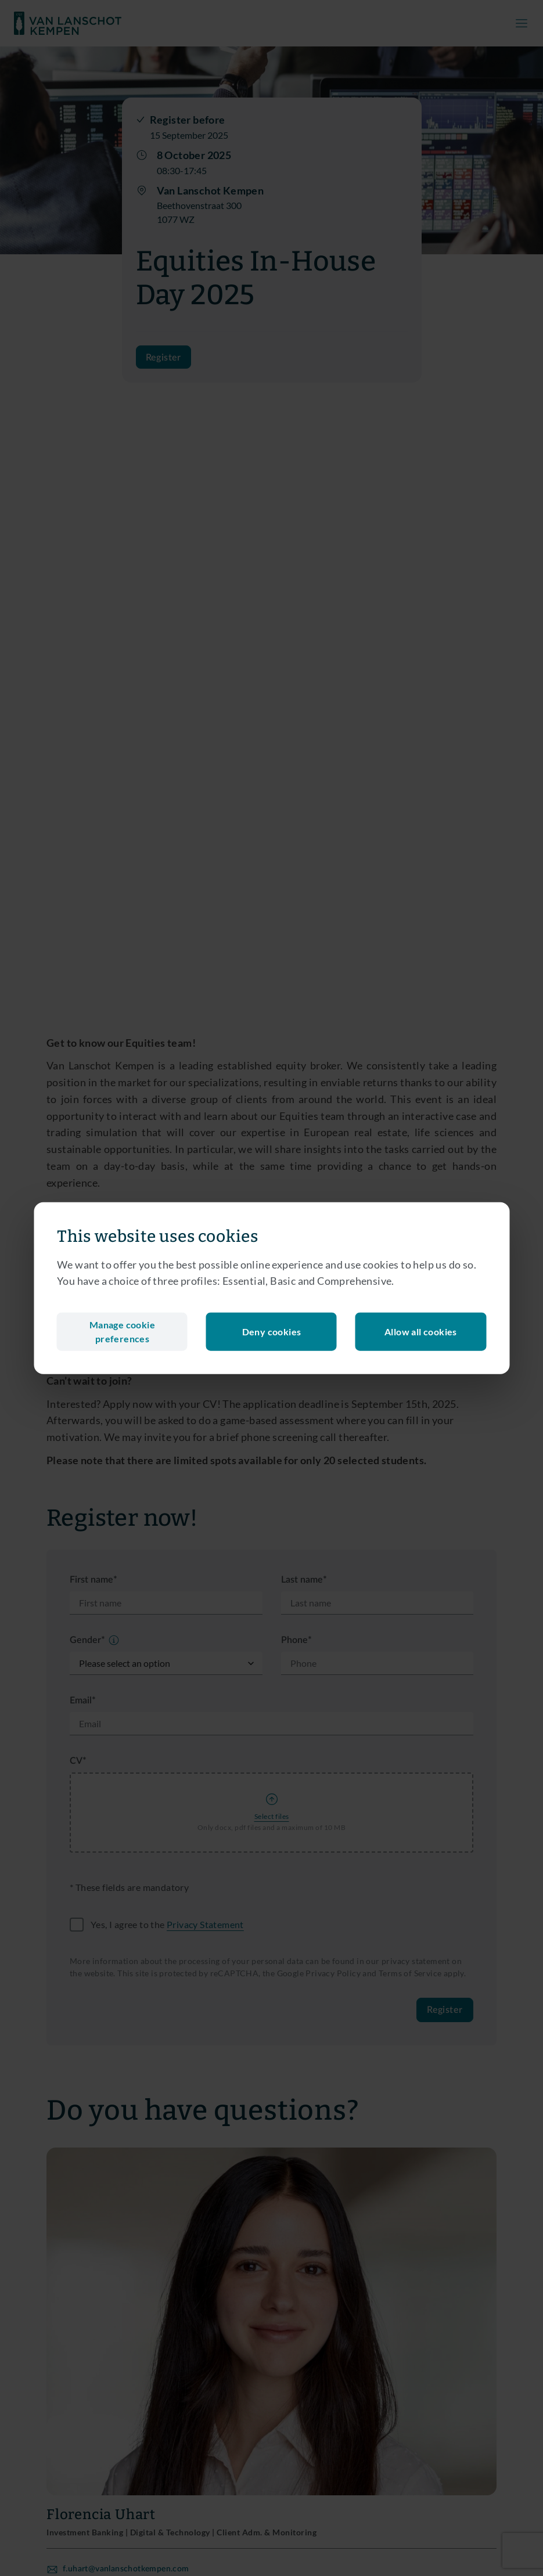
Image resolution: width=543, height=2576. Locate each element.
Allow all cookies (420, 1331)
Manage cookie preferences (122, 1331)
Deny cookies (271, 1331)
